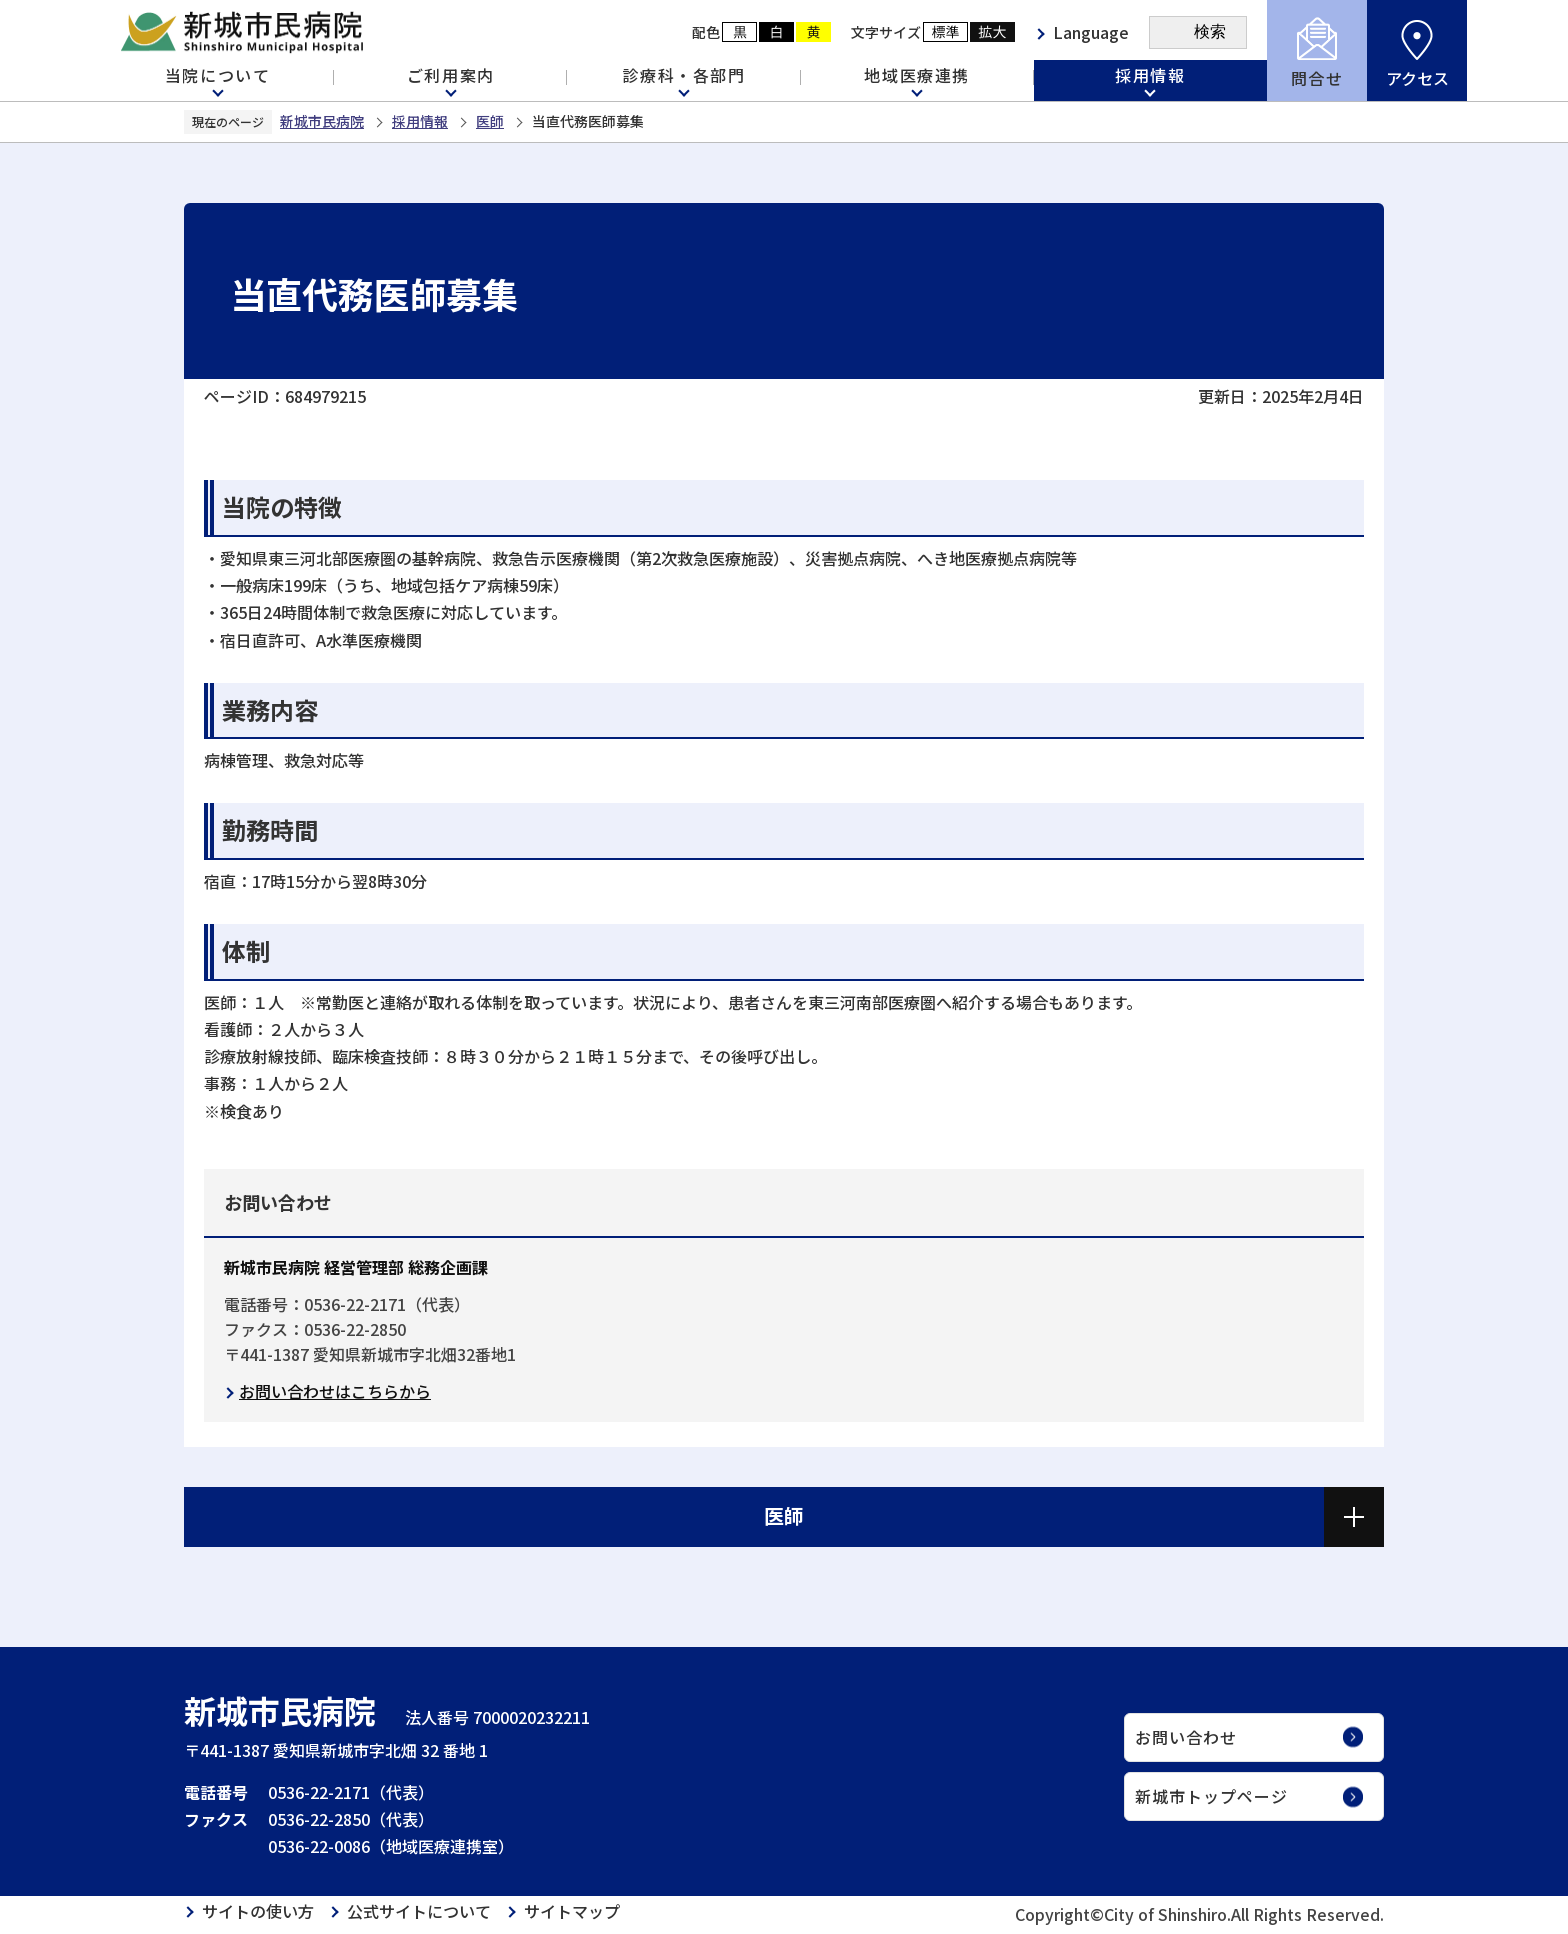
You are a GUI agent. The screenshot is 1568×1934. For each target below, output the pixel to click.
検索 (1210, 31)
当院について (218, 75)
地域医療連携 (917, 75)
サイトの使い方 (258, 1911)
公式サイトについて (419, 1911)
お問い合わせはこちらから (335, 1391)
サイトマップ (572, 1911)
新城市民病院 (322, 121)
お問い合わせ (1186, 1737)
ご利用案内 (451, 75)
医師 (490, 121)
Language (1091, 32)
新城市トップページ (1211, 1796)
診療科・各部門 (683, 75)
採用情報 (1150, 75)
